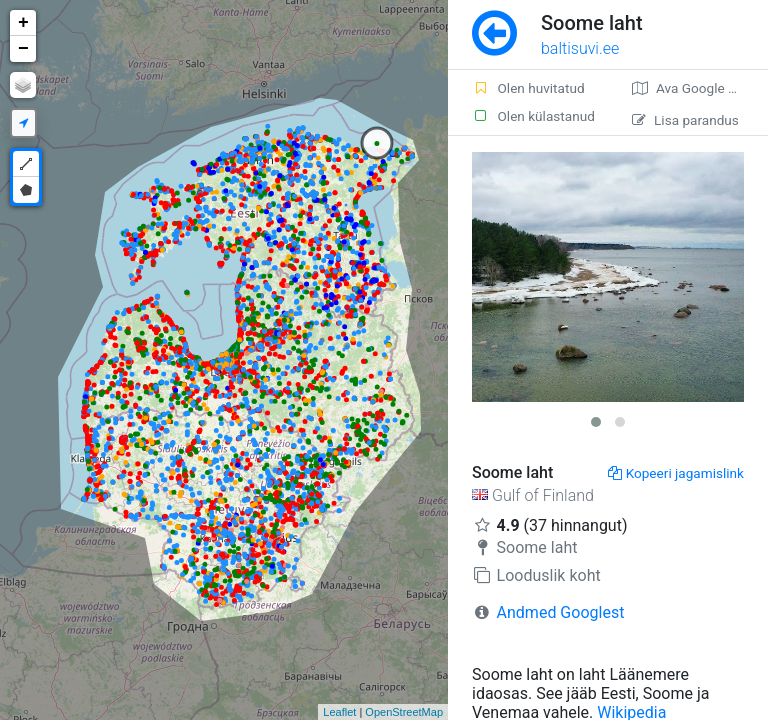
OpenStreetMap (404, 712)
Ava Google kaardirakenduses (700, 88)
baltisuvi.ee (580, 48)
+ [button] (23, 23)
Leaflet (339, 712)
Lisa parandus (685, 120)
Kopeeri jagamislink (676, 473)
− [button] (23, 49)
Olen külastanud (533, 116)
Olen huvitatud (528, 88)
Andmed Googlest (561, 612)
